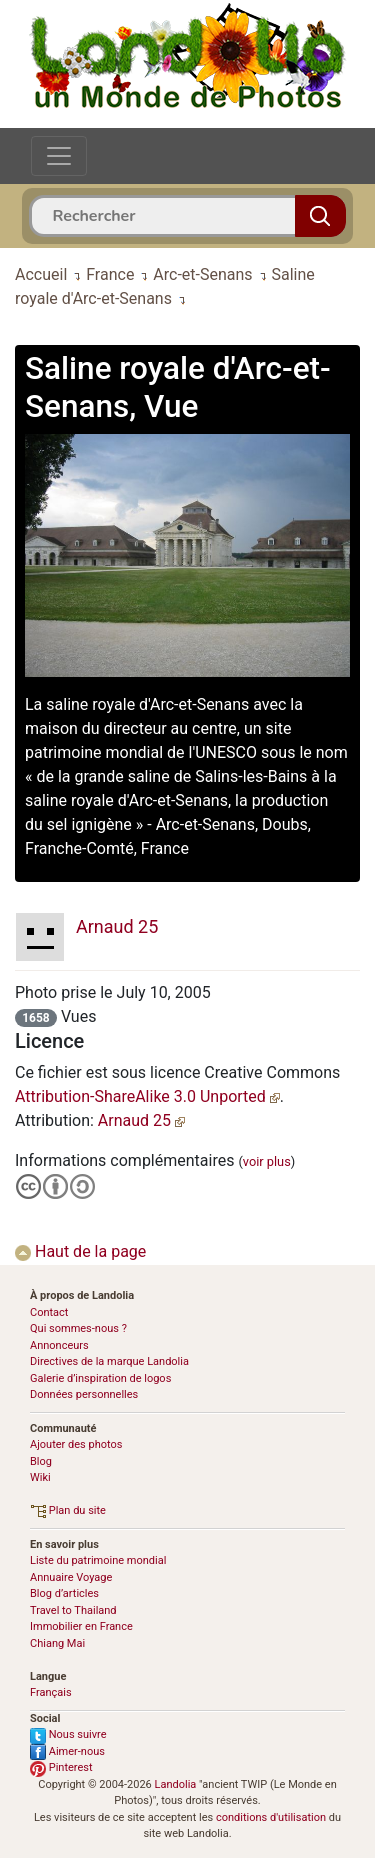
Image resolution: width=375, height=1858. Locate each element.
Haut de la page (80, 1251)
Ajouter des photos (76, 1444)
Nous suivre (68, 1734)
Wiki (40, 1477)
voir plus (267, 1161)
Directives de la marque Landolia (109, 1361)
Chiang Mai (57, 1643)
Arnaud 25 (141, 1120)
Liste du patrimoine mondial (98, 1560)
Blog (41, 1461)
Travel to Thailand (73, 1610)
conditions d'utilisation (271, 1817)
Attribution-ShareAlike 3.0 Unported (147, 1096)
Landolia (176, 1784)
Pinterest (61, 1767)
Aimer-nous (67, 1751)
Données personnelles (84, 1394)
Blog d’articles (64, 1593)
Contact (49, 1312)
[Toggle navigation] (59, 156)
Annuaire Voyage (71, 1577)
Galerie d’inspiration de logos (100, 1378)
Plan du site (68, 1510)
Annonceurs (59, 1345)
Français (51, 1692)
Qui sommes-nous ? (78, 1328)
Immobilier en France (81, 1626)
